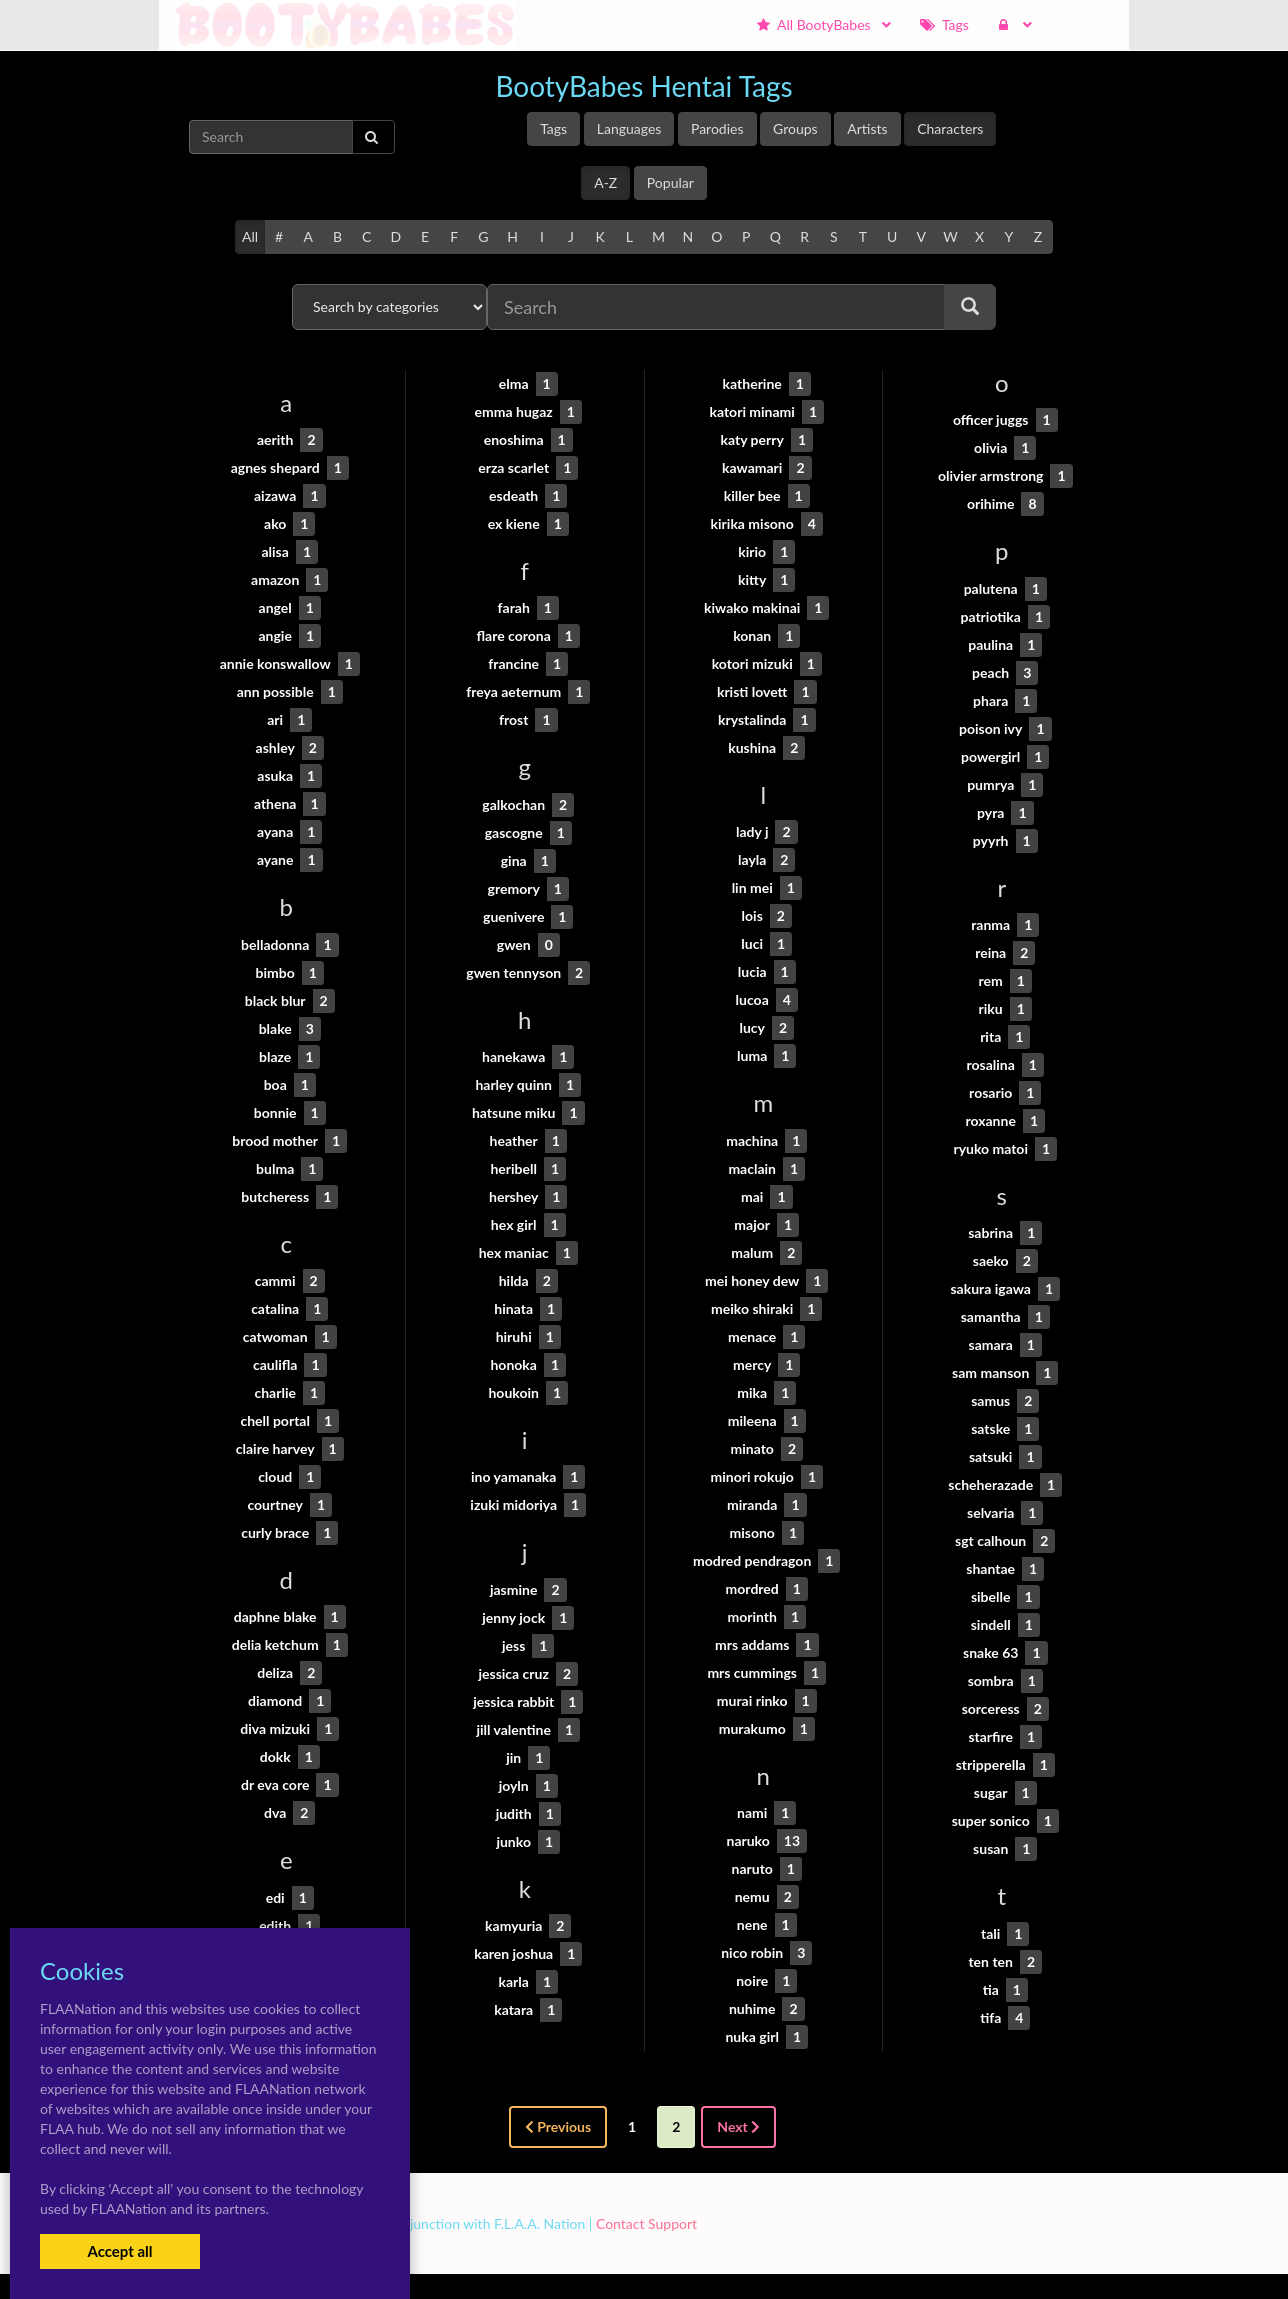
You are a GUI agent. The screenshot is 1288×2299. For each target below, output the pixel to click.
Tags (553, 128)
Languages (629, 128)
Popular (670, 182)
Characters (950, 128)
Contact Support (646, 2223)
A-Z (605, 182)
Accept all (119, 2251)
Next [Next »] (738, 2126)
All (250, 236)
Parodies (717, 128)
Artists (867, 128)
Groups (795, 128)
